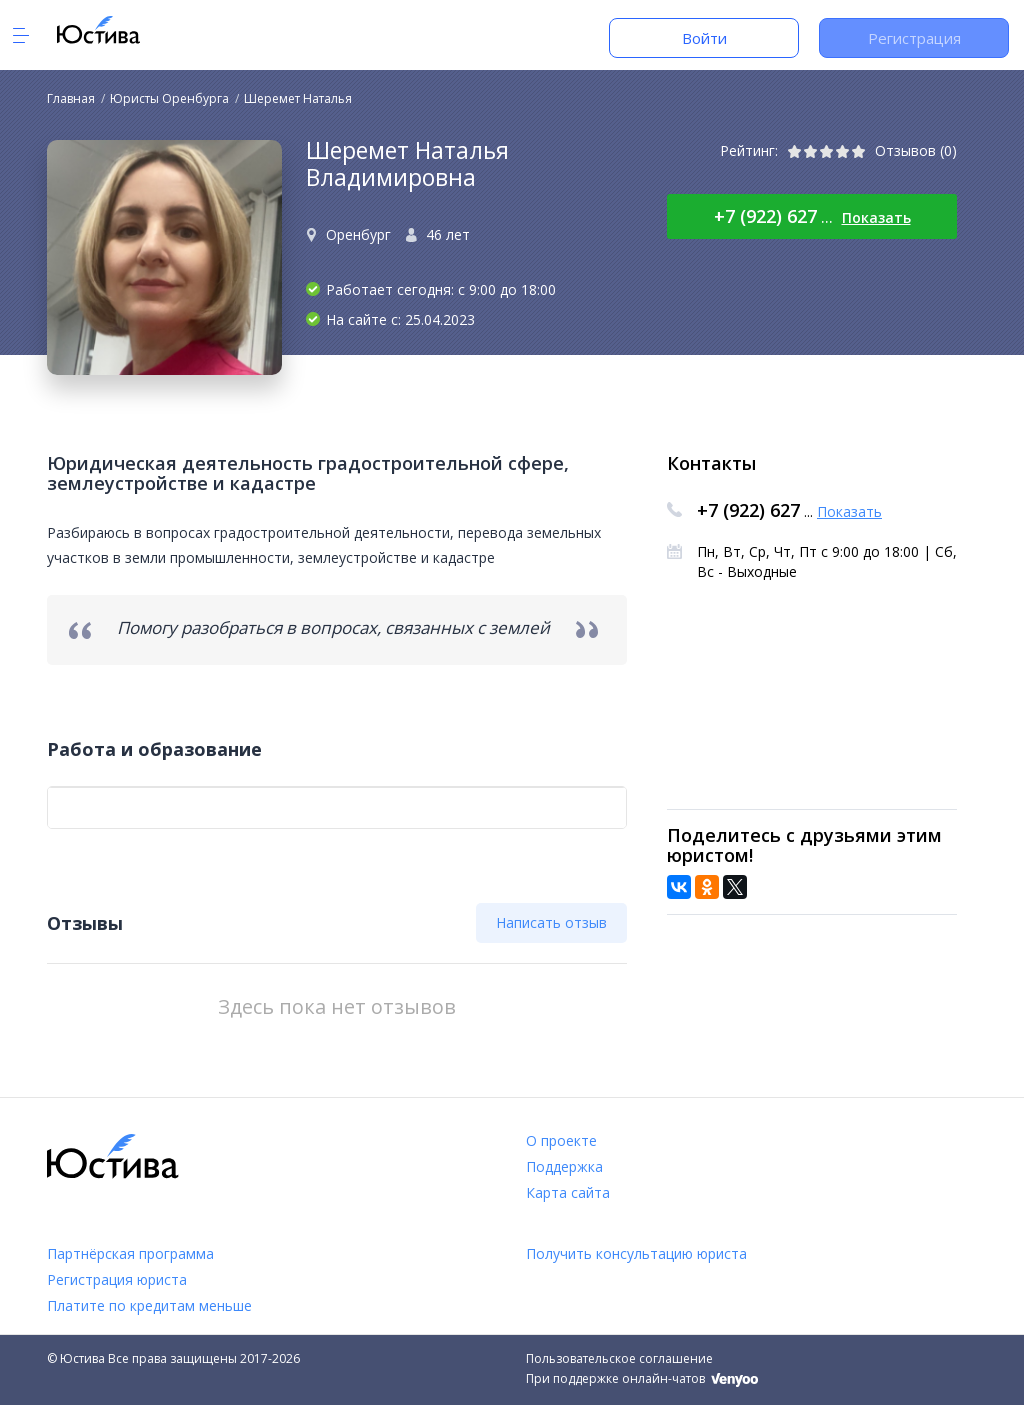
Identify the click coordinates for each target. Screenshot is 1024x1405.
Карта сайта (568, 1192)
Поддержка (564, 1166)
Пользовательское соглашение (619, 1358)
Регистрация (914, 38)
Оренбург (358, 234)
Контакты (711, 463)
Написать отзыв (551, 922)
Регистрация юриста (117, 1279)
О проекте (561, 1140)
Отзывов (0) (916, 150)
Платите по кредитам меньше (149, 1305)
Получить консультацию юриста (636, 1253)
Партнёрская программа (130, 1253)
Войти (704, 38)
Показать (876, 217)
